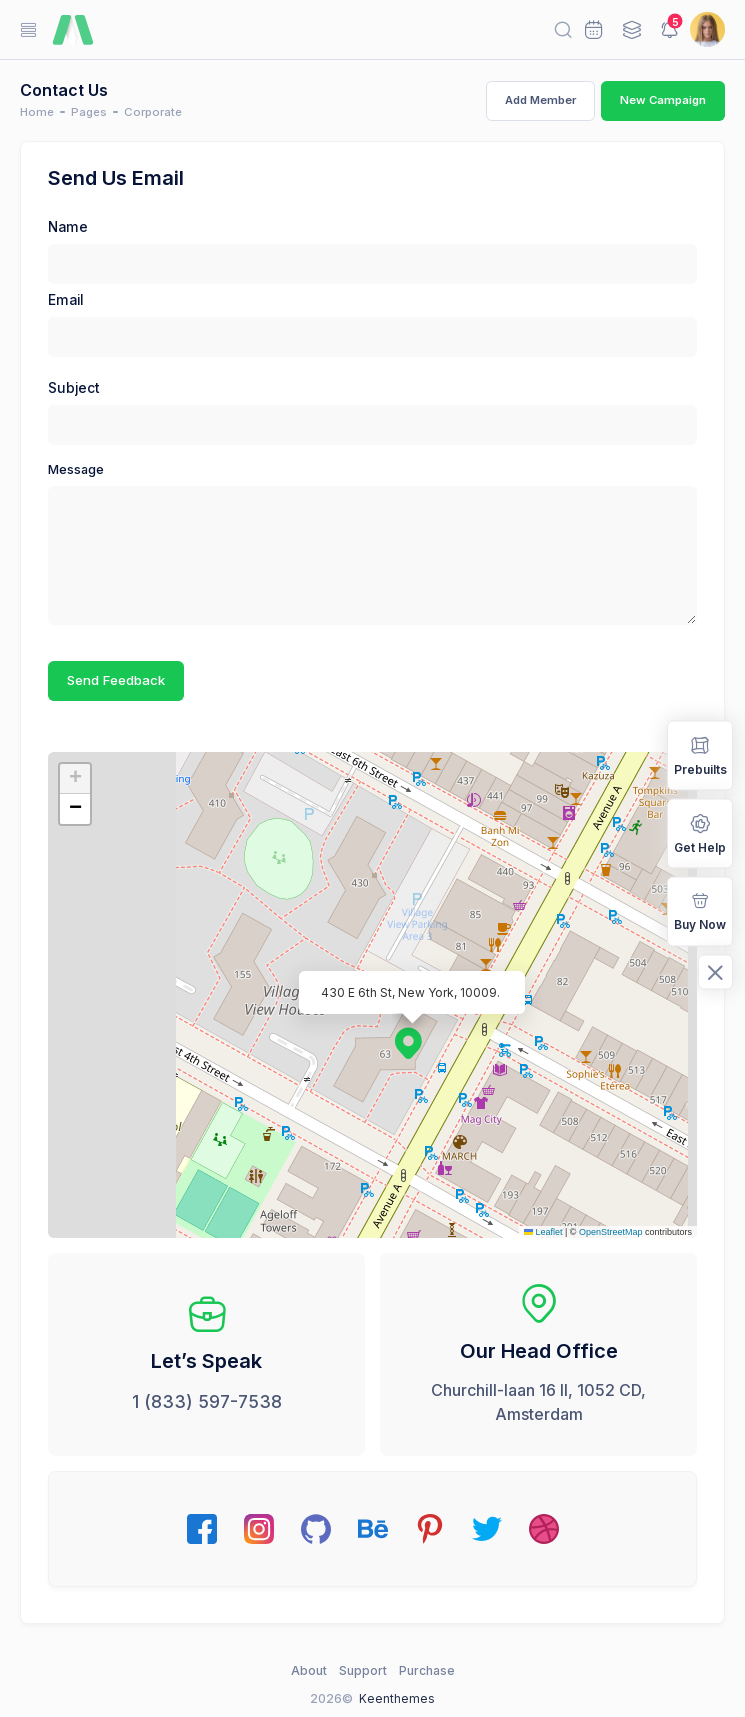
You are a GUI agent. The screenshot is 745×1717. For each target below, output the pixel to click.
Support (363, 1670)
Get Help (700, 831)
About (309, 1670)
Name (68, 227)
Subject (73, 388)
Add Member (540, 100)
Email (65, 300)
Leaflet (543, 1232)
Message (76, 469)
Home (37, 112)
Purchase (427, 1670)
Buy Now (700, 910)
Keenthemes (397, 1698)
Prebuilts (700, 753)
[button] (398, 1033)
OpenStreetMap (611, 1232)
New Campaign (663, 100)
